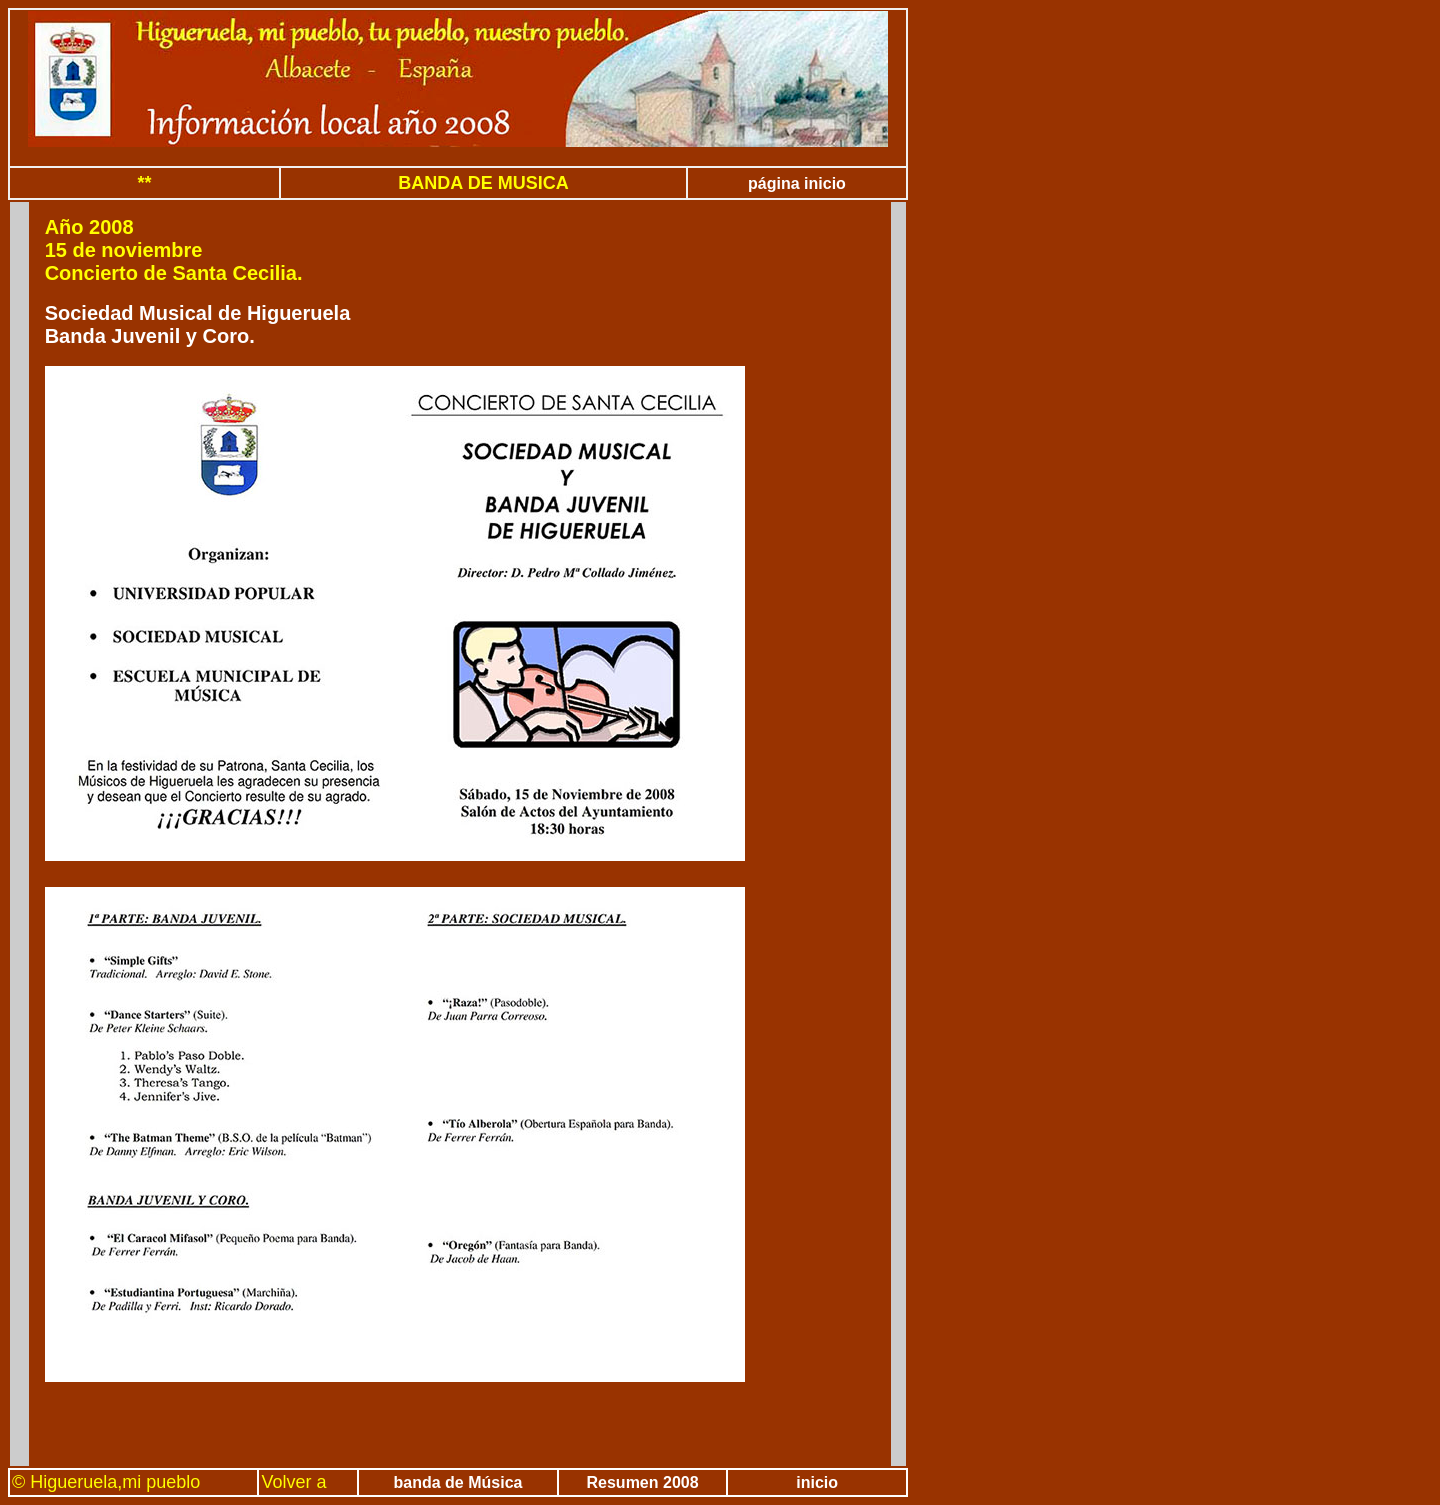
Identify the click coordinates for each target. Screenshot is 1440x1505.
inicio (817, 1482)
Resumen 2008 (643, 1482)
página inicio (797, 183)
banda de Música (458, 1482)
